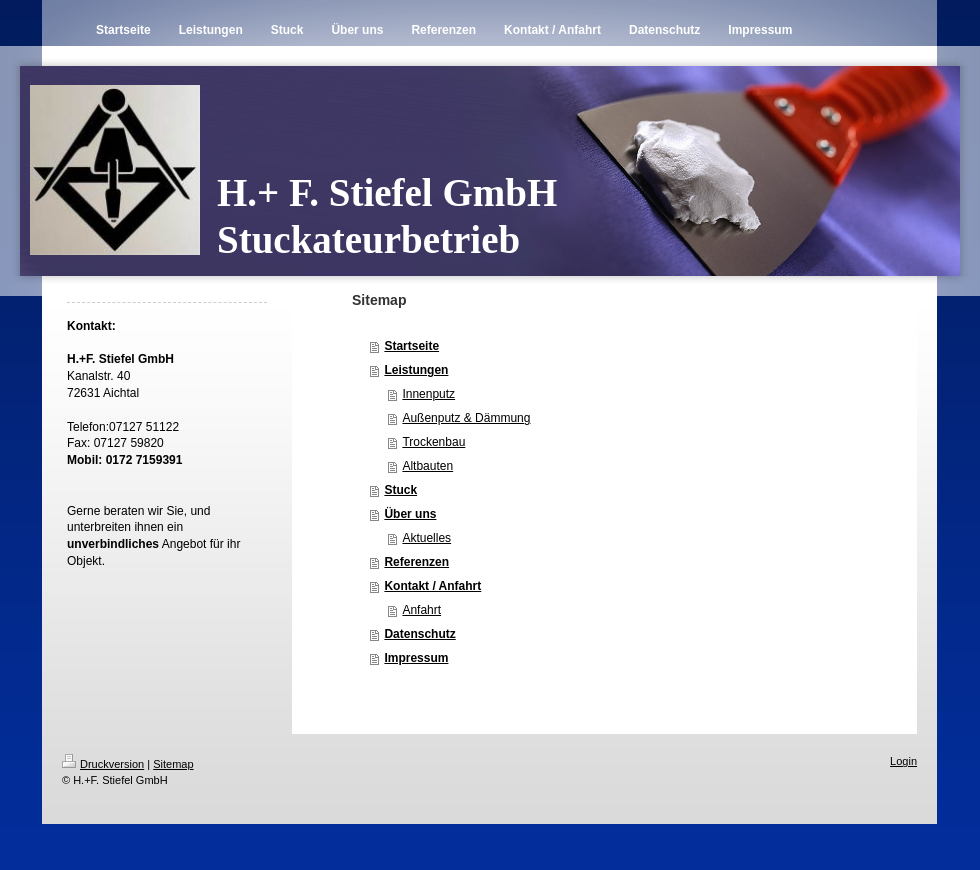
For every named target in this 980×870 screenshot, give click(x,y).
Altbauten (427, 466)
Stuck (400, 490)
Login (903, 761)
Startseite (411, 346)
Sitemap (173, 764)
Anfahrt (421, 610)
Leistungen (416, 370)
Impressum (416, 658)
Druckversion (103, 764)
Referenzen (416, 562)
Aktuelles (426, 538)
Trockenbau (433, 442)
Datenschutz (419, 634)
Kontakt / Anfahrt (432, 586)
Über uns (410, 514)
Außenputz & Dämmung (466, 418)
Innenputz (428, 394)
